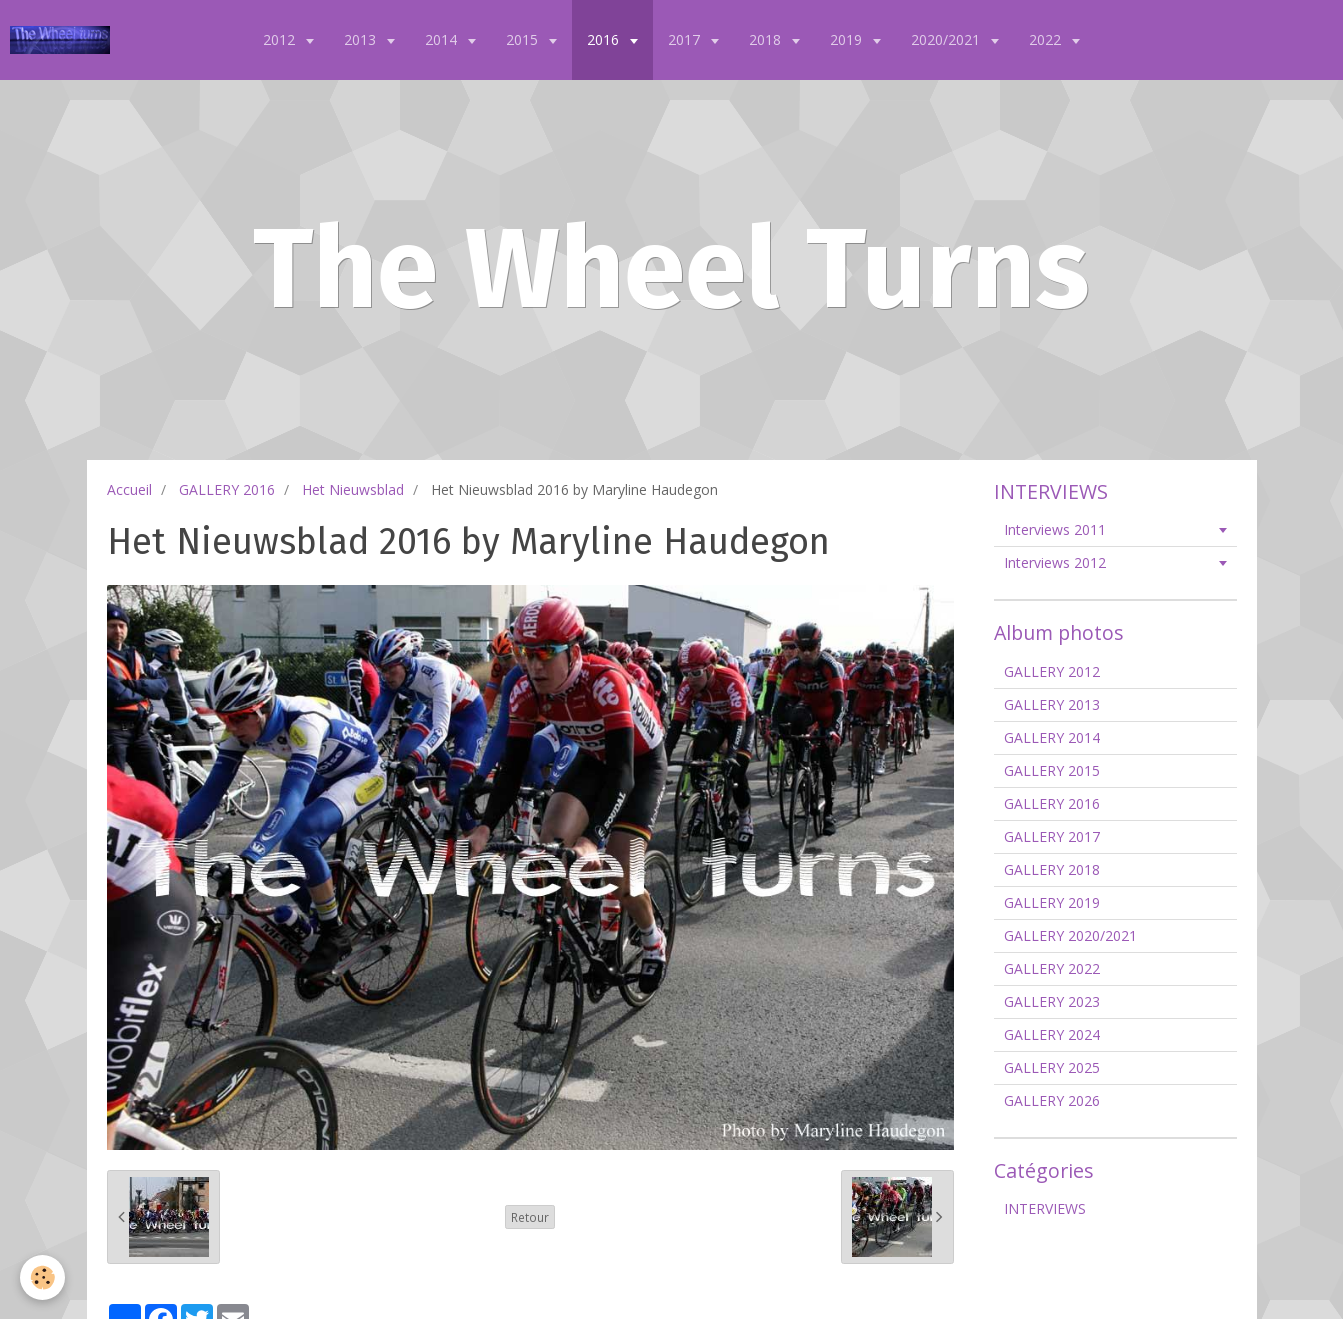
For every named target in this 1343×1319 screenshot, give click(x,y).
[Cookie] (42, 1277)
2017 (686, 39)
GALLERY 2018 (1052, 869)
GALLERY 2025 (1052, 1067)
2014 (443, 39)
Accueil (129, 489)
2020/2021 (947, 39)
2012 (281, 39)
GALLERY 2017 (1052, 836)
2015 (524, 39)
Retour (530, 1217)
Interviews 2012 (1055, 562)
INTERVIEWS (1045, 1208)
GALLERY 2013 (1052, 704)
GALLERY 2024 (1052, 1034)
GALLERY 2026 (1052, 1100)
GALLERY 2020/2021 (1070, 935)
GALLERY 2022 (1052, 968)
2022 (1047, 39)
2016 (605, 39)
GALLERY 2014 (1052, 737)
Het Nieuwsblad (353, 489)
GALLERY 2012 (1052, 671)
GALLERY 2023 (1052, 1001)
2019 (848, 39)
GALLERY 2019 (1052, 902)
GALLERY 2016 (227, 489)
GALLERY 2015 (1052, 770)
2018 (767, 39)
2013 (362, 39)
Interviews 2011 (1055, 529)
